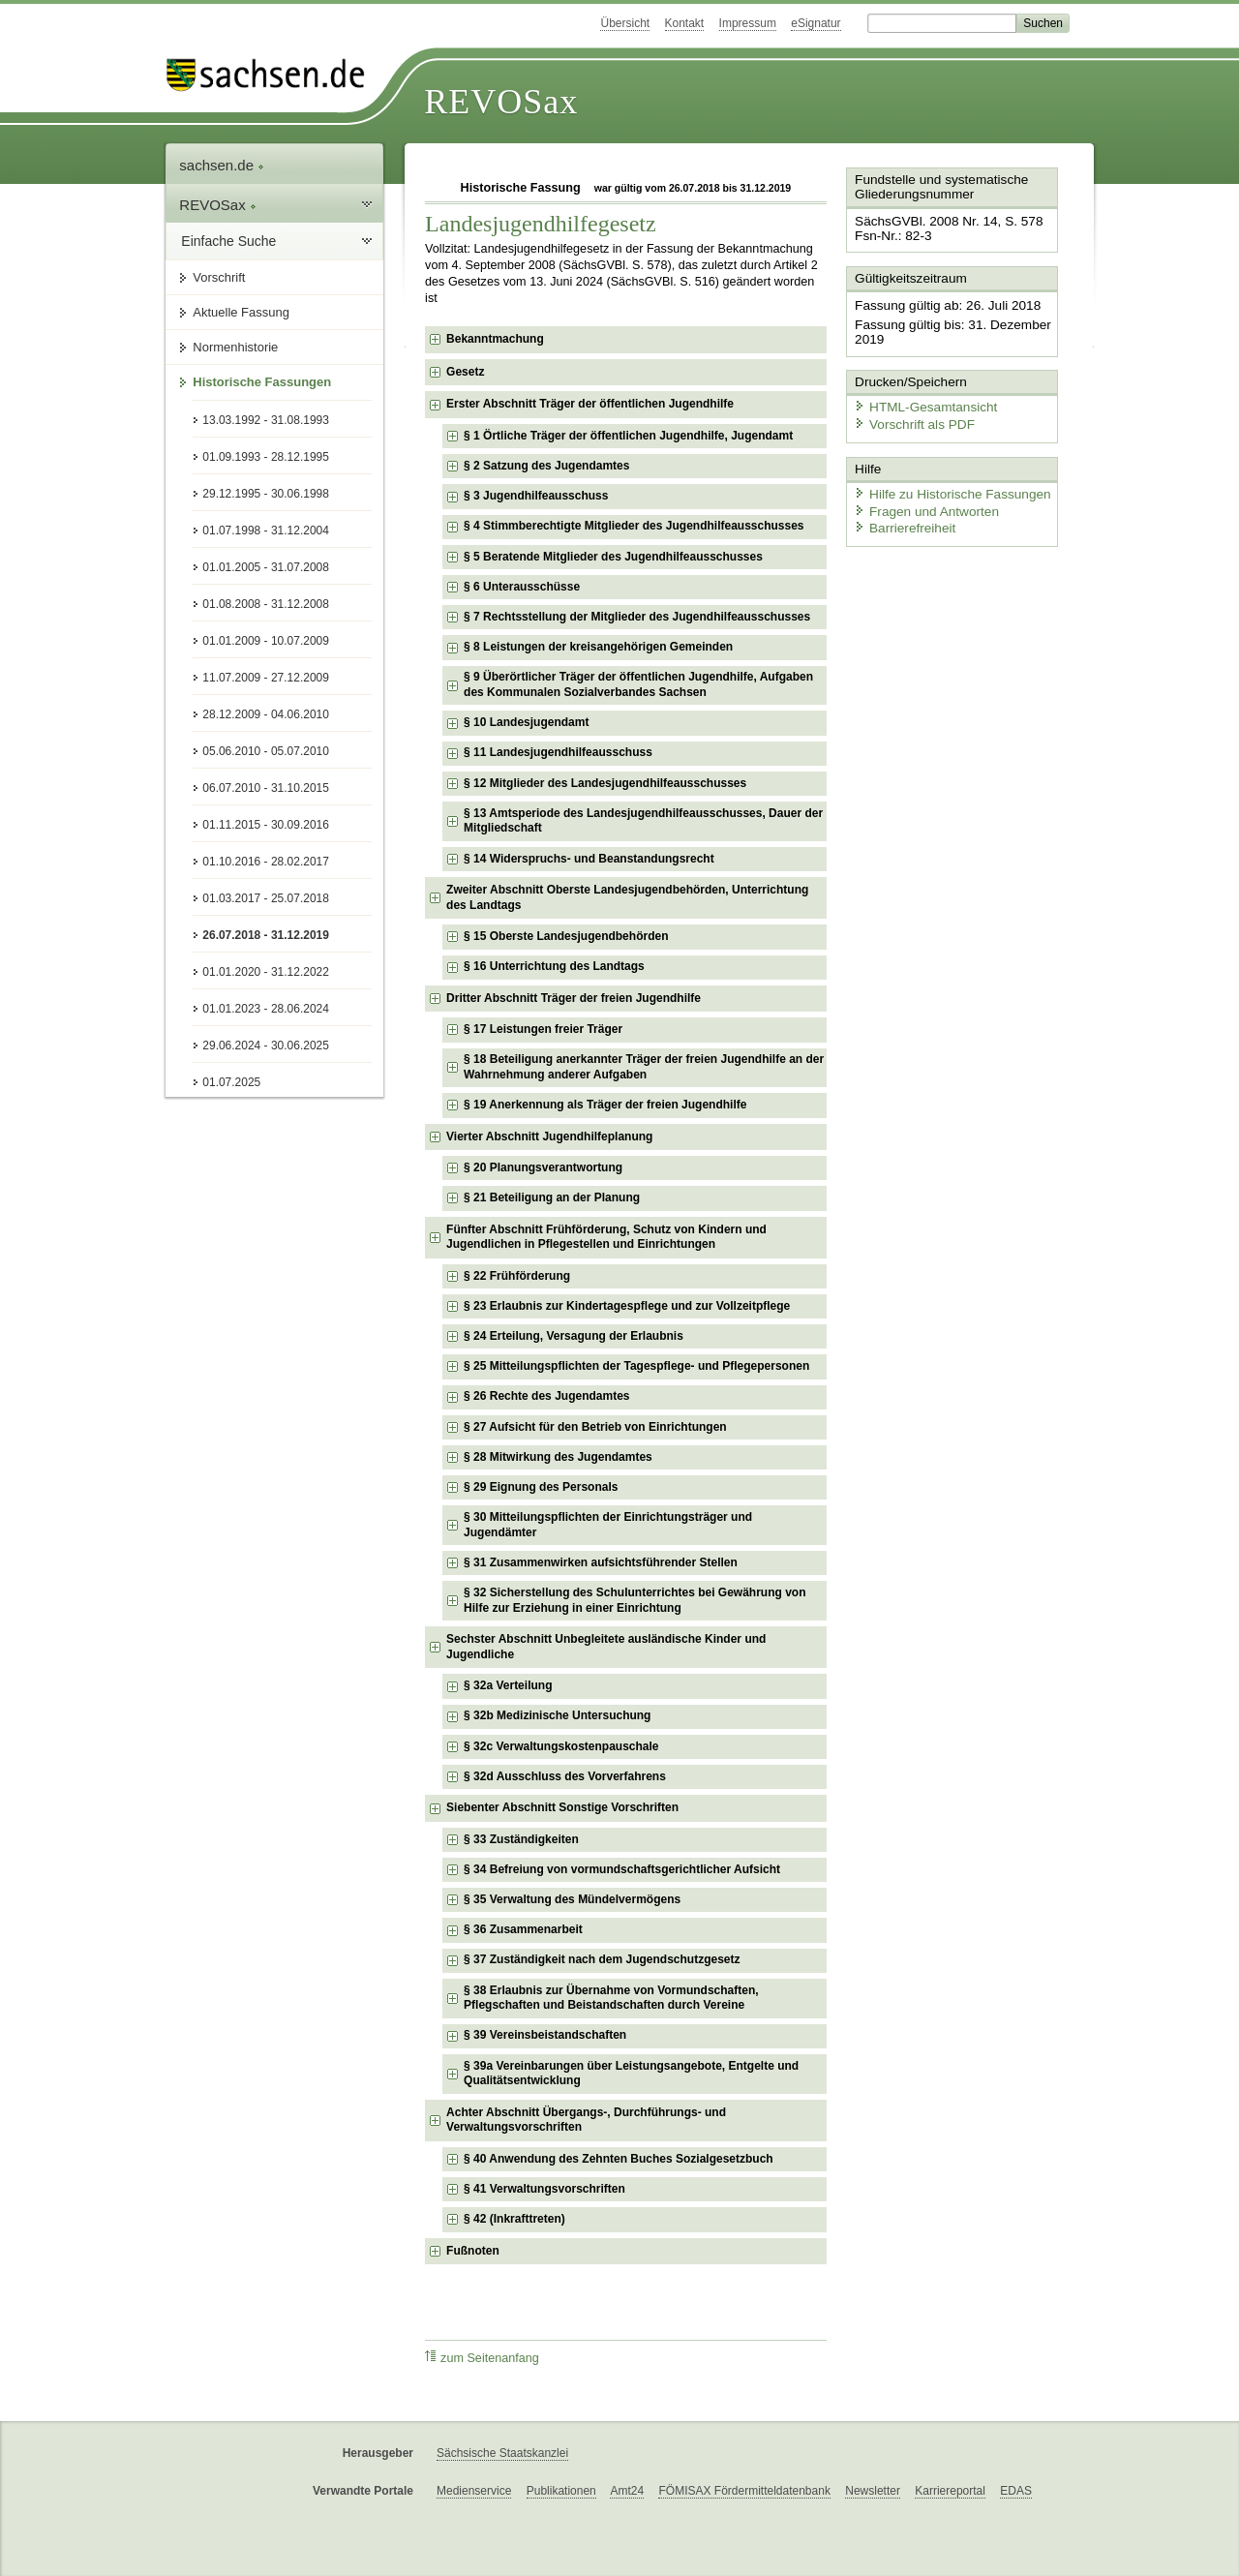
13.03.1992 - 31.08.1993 (265, 420)
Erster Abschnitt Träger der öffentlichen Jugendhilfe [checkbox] (590, 403)
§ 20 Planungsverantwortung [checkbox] (543, 1167)
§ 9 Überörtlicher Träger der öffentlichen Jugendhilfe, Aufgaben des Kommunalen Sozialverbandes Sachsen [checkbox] (638, 684)
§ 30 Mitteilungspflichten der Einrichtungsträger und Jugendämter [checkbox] (608, 1524)
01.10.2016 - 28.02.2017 (265, 861)
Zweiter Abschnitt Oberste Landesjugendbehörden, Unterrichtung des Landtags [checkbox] (627, 897)
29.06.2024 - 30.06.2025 (265, 1045)
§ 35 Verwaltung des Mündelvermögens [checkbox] (572, 1899)
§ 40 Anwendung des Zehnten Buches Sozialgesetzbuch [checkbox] (618, 2159)
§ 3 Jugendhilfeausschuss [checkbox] (536, 495)
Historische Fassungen (262, 382)
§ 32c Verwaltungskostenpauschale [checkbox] (561, 1746)
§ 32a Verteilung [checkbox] (508, 1685)
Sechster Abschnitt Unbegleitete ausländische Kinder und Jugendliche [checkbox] (606, 1646)
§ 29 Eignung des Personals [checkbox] (541, 1487)
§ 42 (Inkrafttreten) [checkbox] (514, 2219)
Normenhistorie (235, 347)
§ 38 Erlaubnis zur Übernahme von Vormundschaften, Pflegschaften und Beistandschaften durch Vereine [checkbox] (611, 1998)
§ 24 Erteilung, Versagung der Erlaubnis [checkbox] (573, 1336)
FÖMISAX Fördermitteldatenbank (744, 2491)
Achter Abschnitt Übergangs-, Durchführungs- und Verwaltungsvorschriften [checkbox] (586, 2120)
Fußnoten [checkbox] (472, 2251)
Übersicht (625, 23)
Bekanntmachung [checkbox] (495, 339)
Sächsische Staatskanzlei (502, 2453)
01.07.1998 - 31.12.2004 (265, 530)
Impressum (747, 23)
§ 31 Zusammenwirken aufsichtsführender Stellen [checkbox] (601, 1562)
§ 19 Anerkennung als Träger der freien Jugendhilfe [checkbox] (605, 1104)
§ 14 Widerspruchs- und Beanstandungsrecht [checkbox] (589, 858)
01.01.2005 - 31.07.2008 (265, 567)
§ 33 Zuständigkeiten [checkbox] (521, 1839)
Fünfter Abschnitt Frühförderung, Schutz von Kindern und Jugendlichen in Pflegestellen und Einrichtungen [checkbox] (606, 1237)
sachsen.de (221, 165)
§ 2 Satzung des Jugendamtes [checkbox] (546, 465)
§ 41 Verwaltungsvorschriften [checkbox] (544, 2189)
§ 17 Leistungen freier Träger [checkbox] (543, 1029)
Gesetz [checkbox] (465, 372)
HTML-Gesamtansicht (920, 402)
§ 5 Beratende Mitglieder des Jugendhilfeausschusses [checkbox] (613, 556)
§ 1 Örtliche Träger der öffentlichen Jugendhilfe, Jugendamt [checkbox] (628, 435)
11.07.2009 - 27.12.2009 (265, 677)
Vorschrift (219, 277)
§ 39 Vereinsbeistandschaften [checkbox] (545, 2035)
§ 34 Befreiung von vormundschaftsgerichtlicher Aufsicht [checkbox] (622, 1869)
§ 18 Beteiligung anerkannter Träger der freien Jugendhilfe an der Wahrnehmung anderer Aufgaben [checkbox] (644, 1066)
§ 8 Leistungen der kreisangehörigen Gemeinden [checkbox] (598, 646)
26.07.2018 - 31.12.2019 (265, 935)
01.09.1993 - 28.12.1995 (265, 457)
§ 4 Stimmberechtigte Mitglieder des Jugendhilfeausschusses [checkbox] (633, 525)
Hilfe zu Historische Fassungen (946, 486)
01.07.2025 (231, 1082)
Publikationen (561, 2491)
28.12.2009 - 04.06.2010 (265, 714)
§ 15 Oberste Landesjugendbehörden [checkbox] (566, 936)
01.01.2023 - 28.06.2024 (265, 1008)
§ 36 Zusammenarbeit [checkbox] (523, 1929)
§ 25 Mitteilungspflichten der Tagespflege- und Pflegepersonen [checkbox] (636, 1366)
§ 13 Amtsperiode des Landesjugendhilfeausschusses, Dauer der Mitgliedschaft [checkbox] (643, 820)
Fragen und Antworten (921, 503)
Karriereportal (950, 2491)
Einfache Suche (228, 241)
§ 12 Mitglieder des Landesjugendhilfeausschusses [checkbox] (605, 783)
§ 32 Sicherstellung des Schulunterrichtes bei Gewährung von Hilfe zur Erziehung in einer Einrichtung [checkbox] (634, 1600)
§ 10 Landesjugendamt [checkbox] (526, 722)
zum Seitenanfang (482, 2357)
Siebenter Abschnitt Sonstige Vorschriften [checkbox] (562, 1807)
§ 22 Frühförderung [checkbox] (517, 1276)
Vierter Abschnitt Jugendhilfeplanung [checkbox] (549, 1136)
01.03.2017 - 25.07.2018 (265, 898)
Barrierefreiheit (901, 520)
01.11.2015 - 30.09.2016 (265, 825)
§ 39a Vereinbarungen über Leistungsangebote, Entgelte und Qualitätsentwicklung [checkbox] (631, 2073)
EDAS (1016, 2491)
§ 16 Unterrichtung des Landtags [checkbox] (554, 966)
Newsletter (872, 2491)
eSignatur (815, 23)
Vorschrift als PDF (910, 418)
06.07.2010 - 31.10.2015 (265, 788)
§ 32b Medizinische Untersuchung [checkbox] (557, 1715)
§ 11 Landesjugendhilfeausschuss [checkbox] (558, 752)
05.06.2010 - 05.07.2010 (265, 751)
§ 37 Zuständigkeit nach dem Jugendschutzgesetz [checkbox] (602, 1959)
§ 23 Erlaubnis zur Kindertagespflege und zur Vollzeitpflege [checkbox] (627, 1306)
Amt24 (627, 2491)
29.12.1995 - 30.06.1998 (265, 493)
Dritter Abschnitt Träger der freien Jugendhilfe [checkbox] (573, 998)
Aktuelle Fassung (241, 312)
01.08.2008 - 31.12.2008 (265, 604)
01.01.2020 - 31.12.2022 (265, 972)
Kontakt (685, 23)
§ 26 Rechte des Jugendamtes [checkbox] (546, 1396)
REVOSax (501, 101)
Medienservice (474, 2491)
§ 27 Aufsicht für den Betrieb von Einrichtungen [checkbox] (595, 1427)
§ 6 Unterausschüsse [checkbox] (522, 586)
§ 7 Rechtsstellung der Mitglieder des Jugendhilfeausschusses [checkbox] (637, 616)
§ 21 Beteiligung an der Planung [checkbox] (552, 1197)
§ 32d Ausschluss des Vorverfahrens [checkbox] (565, 1776)
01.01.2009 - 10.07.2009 (265, 641)
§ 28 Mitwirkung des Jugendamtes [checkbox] (558, 1457)
